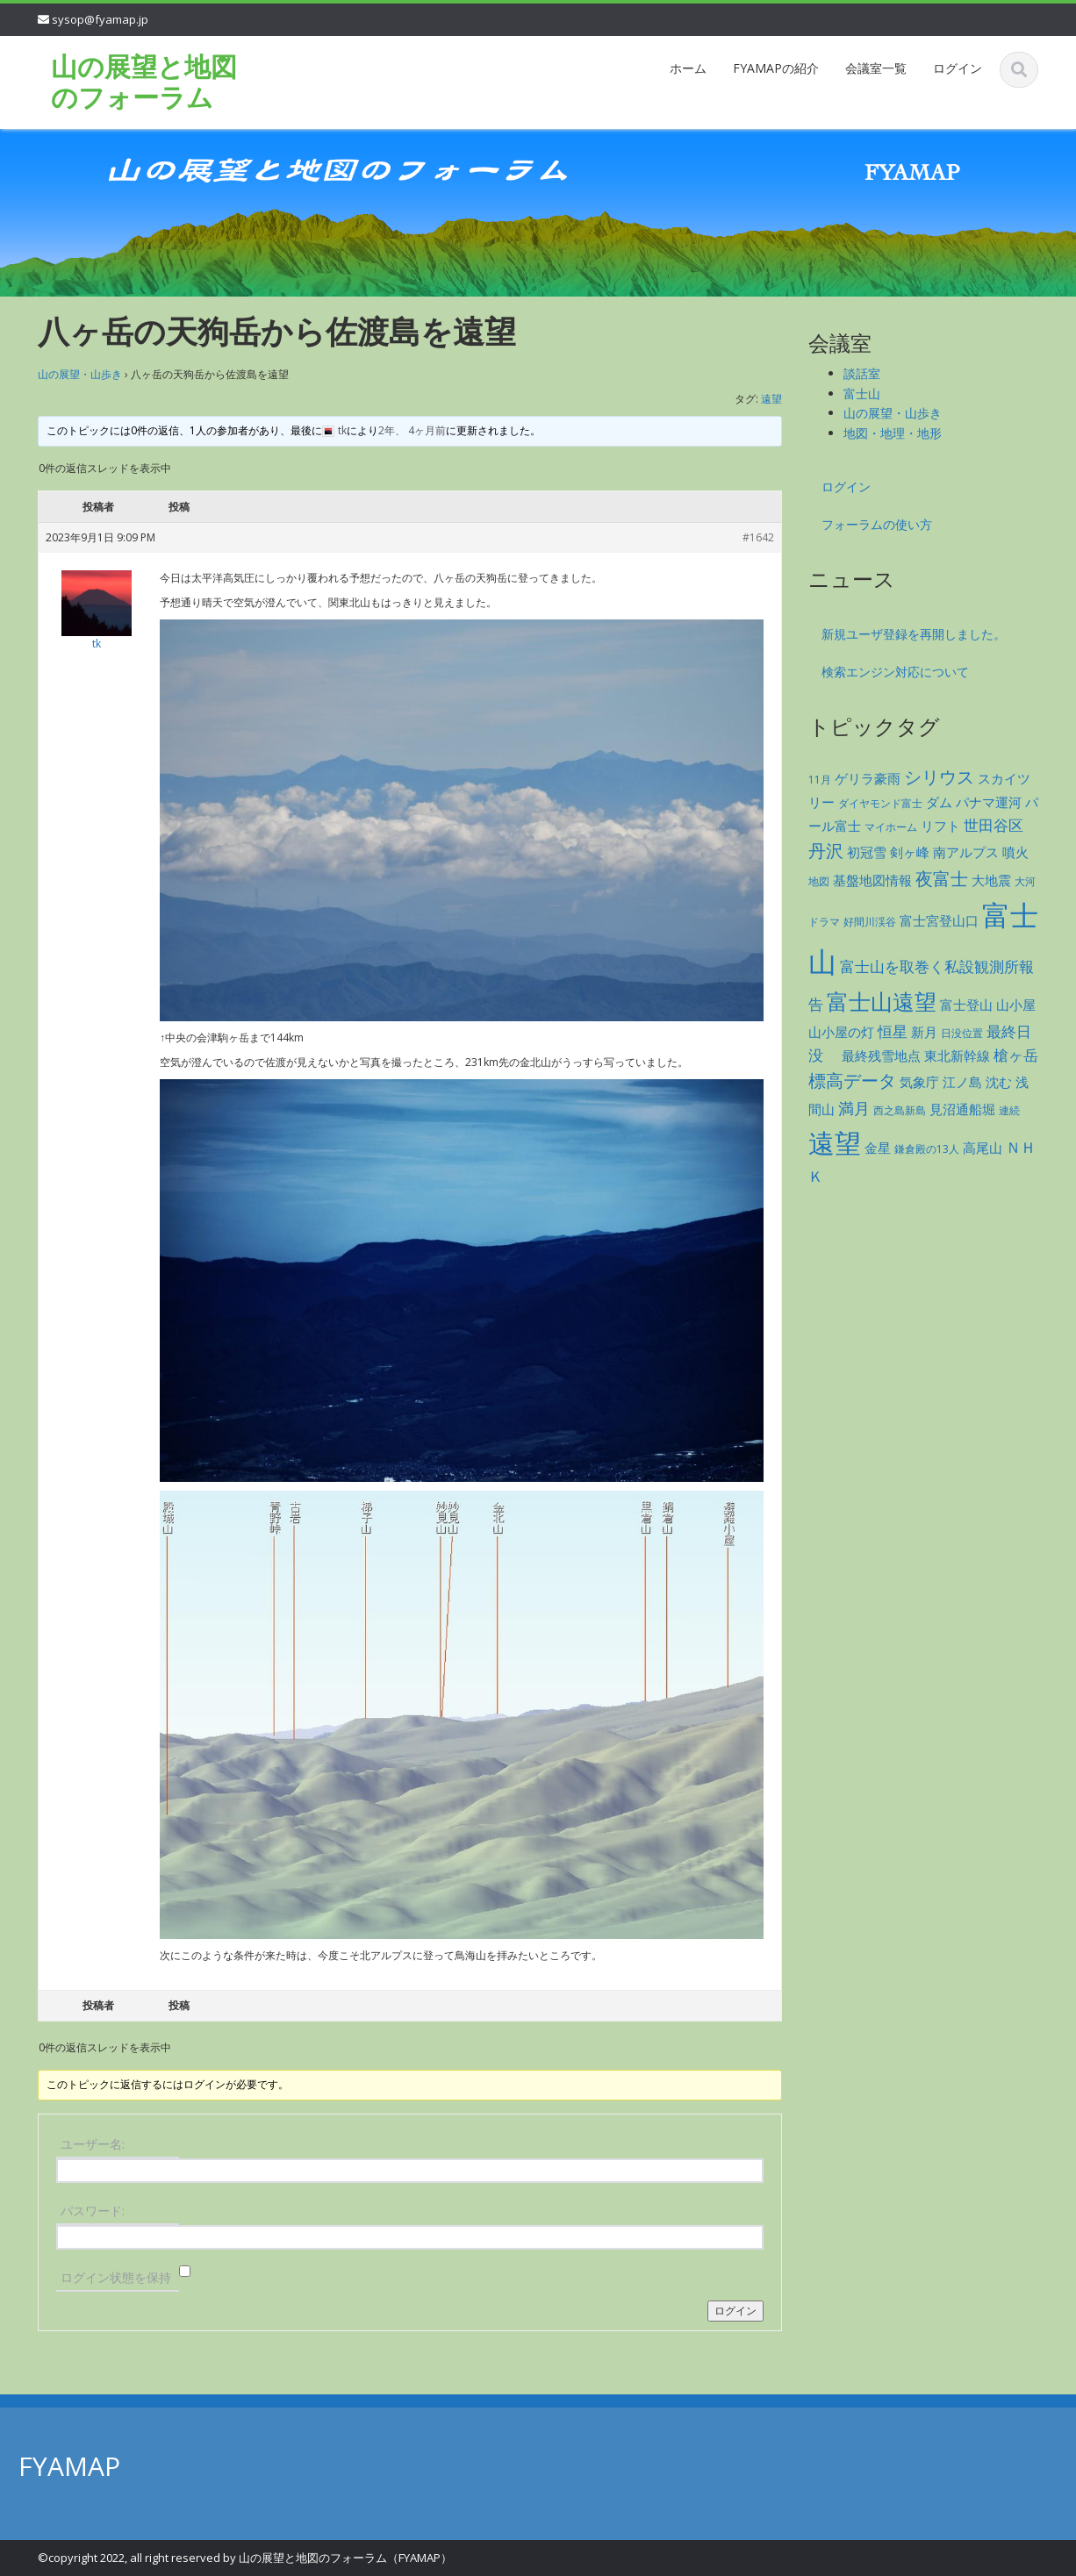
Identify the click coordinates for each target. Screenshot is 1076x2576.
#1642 (758, 537)
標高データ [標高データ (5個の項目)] (852, 1080)
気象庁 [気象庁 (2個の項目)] (919, 1082)
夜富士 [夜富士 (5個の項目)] (941, 879)
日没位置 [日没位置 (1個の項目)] (962, 1033)
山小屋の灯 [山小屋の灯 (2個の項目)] (841, 1032)
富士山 (861, 393)
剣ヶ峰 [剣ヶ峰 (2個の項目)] (909, 852)
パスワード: (93, 2210)
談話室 (861, 373)
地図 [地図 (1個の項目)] (818, 881)
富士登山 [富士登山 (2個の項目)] (966, 1004)
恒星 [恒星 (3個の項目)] (892, 1031)
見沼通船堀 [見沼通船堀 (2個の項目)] (962, 1109)
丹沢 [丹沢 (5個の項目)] (825, 850)
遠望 (771, 398)
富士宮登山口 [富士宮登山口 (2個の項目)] (939, 920)
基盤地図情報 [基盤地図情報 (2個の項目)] (872, 880)
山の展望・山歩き (80, 374)
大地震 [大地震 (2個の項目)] (991, 880)
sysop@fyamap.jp (100, 19)
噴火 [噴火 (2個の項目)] (1015, 852)
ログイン (957, 68)
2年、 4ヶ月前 (412, 430)
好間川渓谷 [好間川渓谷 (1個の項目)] (869, 921)
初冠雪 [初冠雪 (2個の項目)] (866, 852)
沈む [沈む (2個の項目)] (999, 1082)
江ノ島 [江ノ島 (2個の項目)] (962, 1082)
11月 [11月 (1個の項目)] (819, 779)
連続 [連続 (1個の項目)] (1009, 1110)
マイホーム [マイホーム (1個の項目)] (890, 826)
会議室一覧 (876, 68)
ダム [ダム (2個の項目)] (939, 802)
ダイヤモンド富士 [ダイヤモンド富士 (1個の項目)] (880, 803)
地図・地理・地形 (892, 433)
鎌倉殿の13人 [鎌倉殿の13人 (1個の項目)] (926, 1148)
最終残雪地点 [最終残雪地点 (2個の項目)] (881, 1055)
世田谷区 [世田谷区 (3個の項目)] (993, 825)
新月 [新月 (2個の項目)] (924, 1032)
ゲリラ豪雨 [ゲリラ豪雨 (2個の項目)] (867, 778)
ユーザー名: (93, 2144)
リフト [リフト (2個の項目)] (940, 825)
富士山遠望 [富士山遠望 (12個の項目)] (881, 1001)
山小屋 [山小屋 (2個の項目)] (1016, 1004)
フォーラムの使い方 (876, 524)
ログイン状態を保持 (116, 2277)
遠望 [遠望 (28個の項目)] (834, 1143)
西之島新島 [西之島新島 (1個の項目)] (899, 1110)
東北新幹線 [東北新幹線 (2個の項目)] (957, 1055)
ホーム (688, 68)
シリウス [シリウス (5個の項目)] (939, 777)
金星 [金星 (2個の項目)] (877, 1147)
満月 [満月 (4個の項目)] (854, 1108)
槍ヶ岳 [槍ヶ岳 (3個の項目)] (1016, 1055)
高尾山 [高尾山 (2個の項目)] (982, 1147)
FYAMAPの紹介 (776, 68)
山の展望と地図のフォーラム (144, 81)
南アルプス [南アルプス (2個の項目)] (966, 852)
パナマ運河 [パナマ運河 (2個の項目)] (989, 802)
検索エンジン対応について (895, 671)
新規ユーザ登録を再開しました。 (913, 634)
